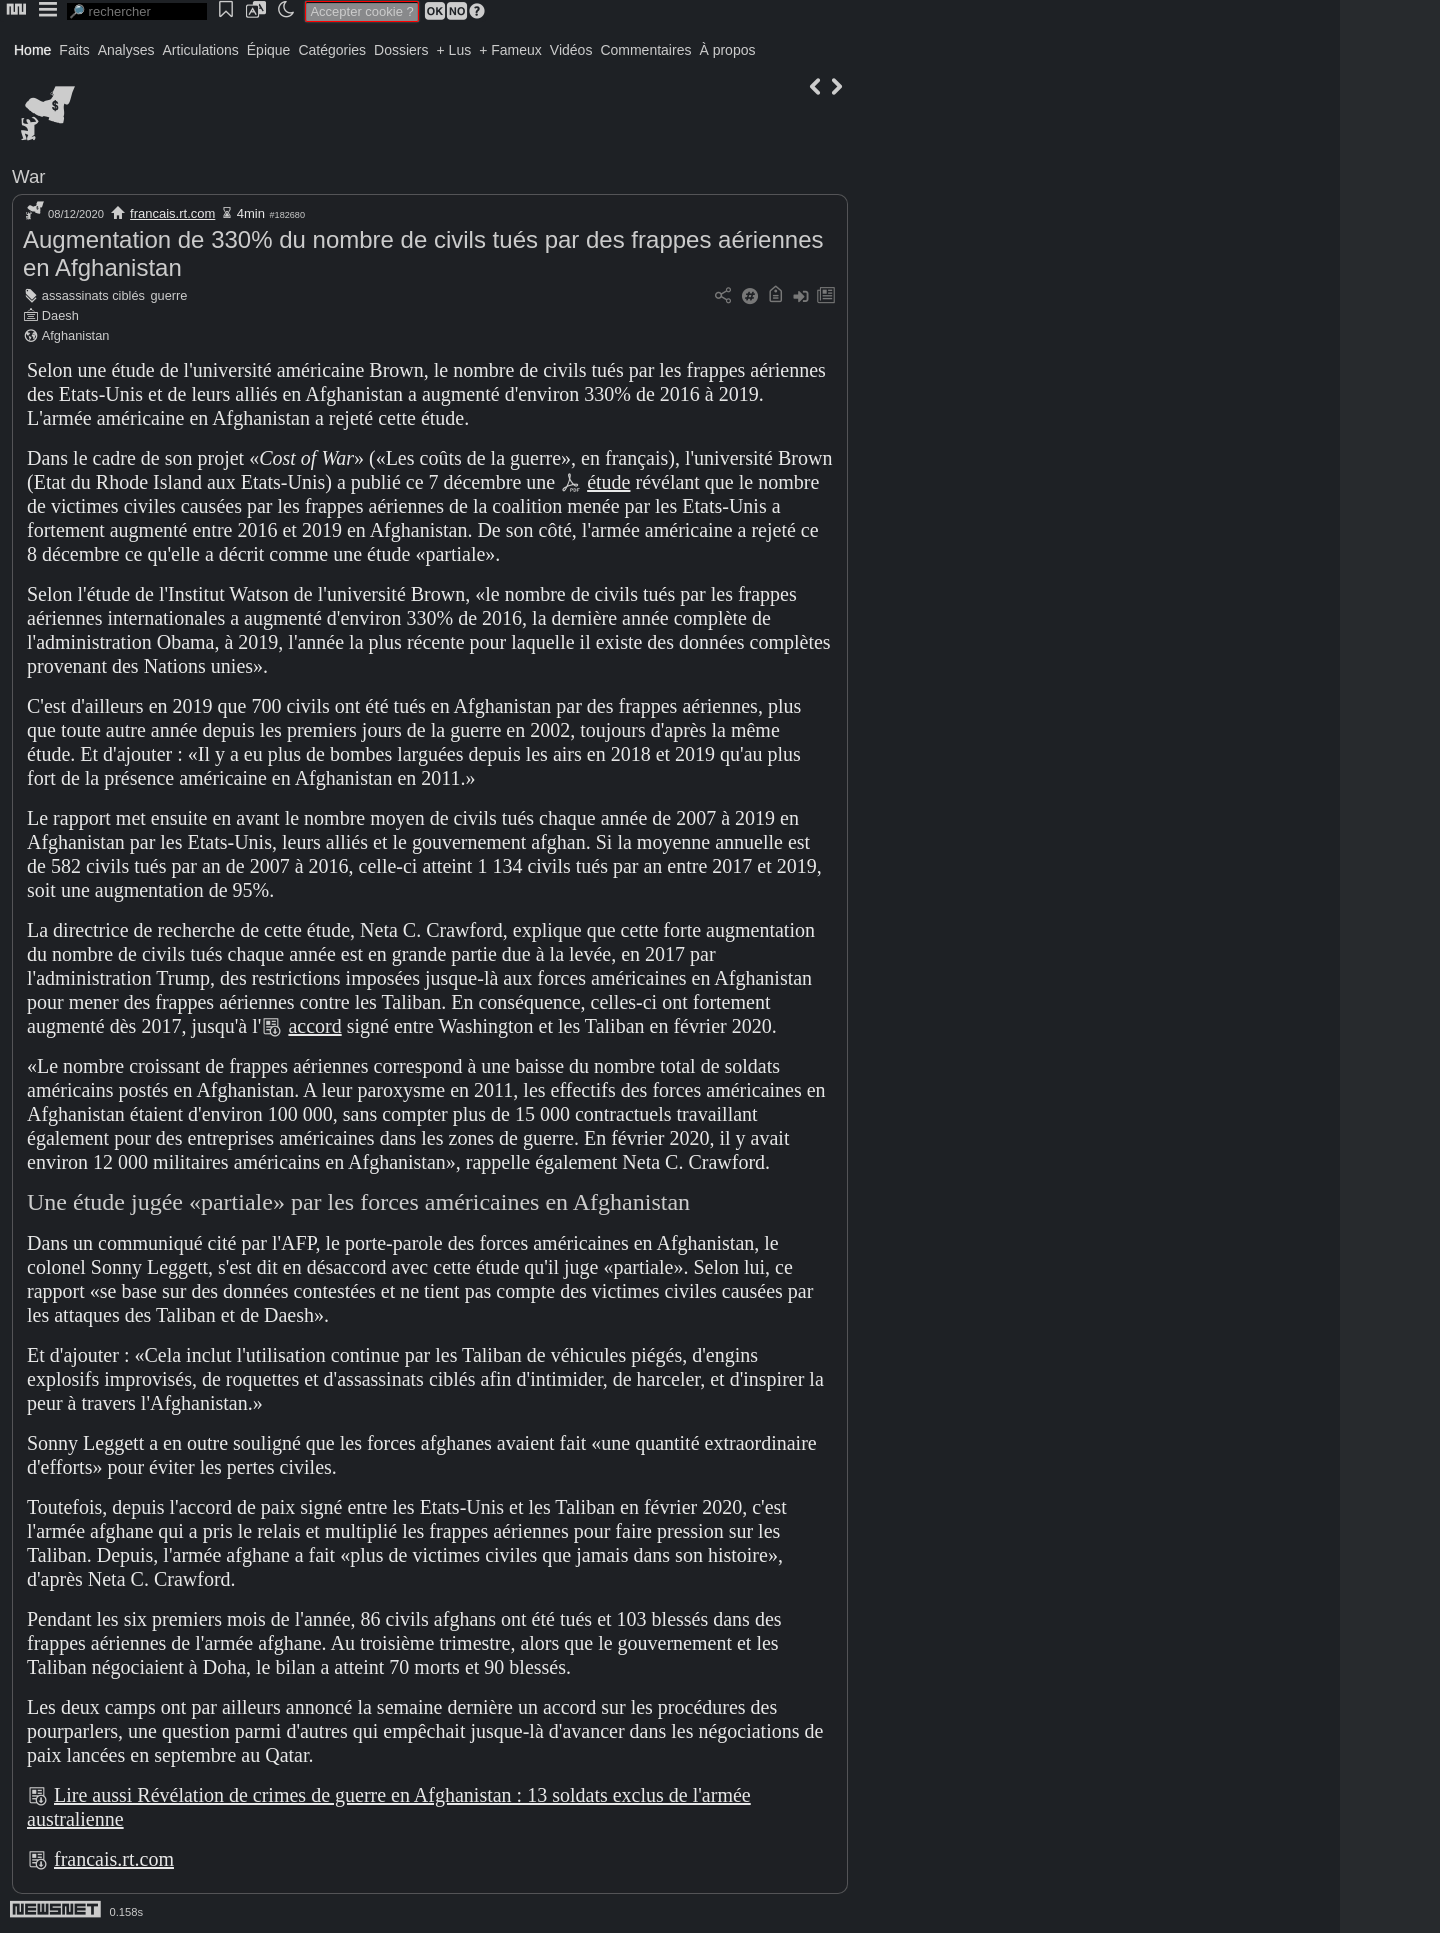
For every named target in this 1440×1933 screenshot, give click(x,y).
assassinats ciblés (93, 295)
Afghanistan (76, 335)
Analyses (126, 50)
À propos (727, 50)
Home (32, 50)
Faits (74, 50)
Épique (269, 50)
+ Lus (454, 50)
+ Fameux (510, 50)
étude (608, 482)
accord (314, 1026)
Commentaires (645, 50)
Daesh (60, 315)
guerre (168, 295)
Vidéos (571, 50)
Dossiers (401, 50)
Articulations (201, 50)
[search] (137, 11)
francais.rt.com (172, 213)
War (29, 176)
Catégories (332, 50)
